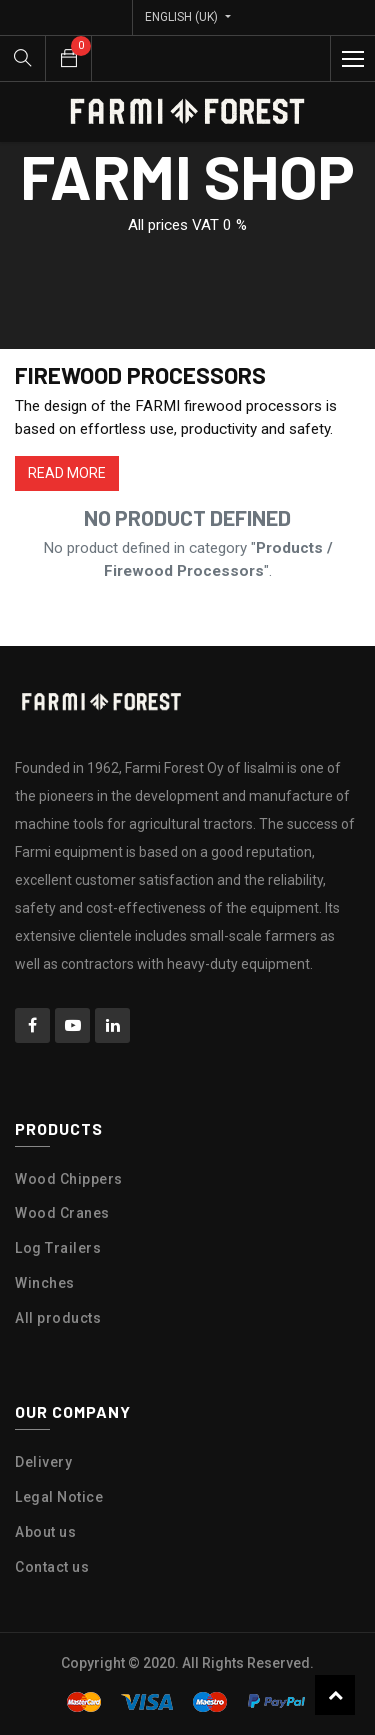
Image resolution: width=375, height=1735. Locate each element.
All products (58, 1318)
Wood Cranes (62, 1213)
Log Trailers (58, 1248)
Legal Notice (59, 1497)
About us (45, 1532)
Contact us (52, 1567)
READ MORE (67, 473)
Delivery (43, 1462)
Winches (45, 1283)
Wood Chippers (69, 1179)
